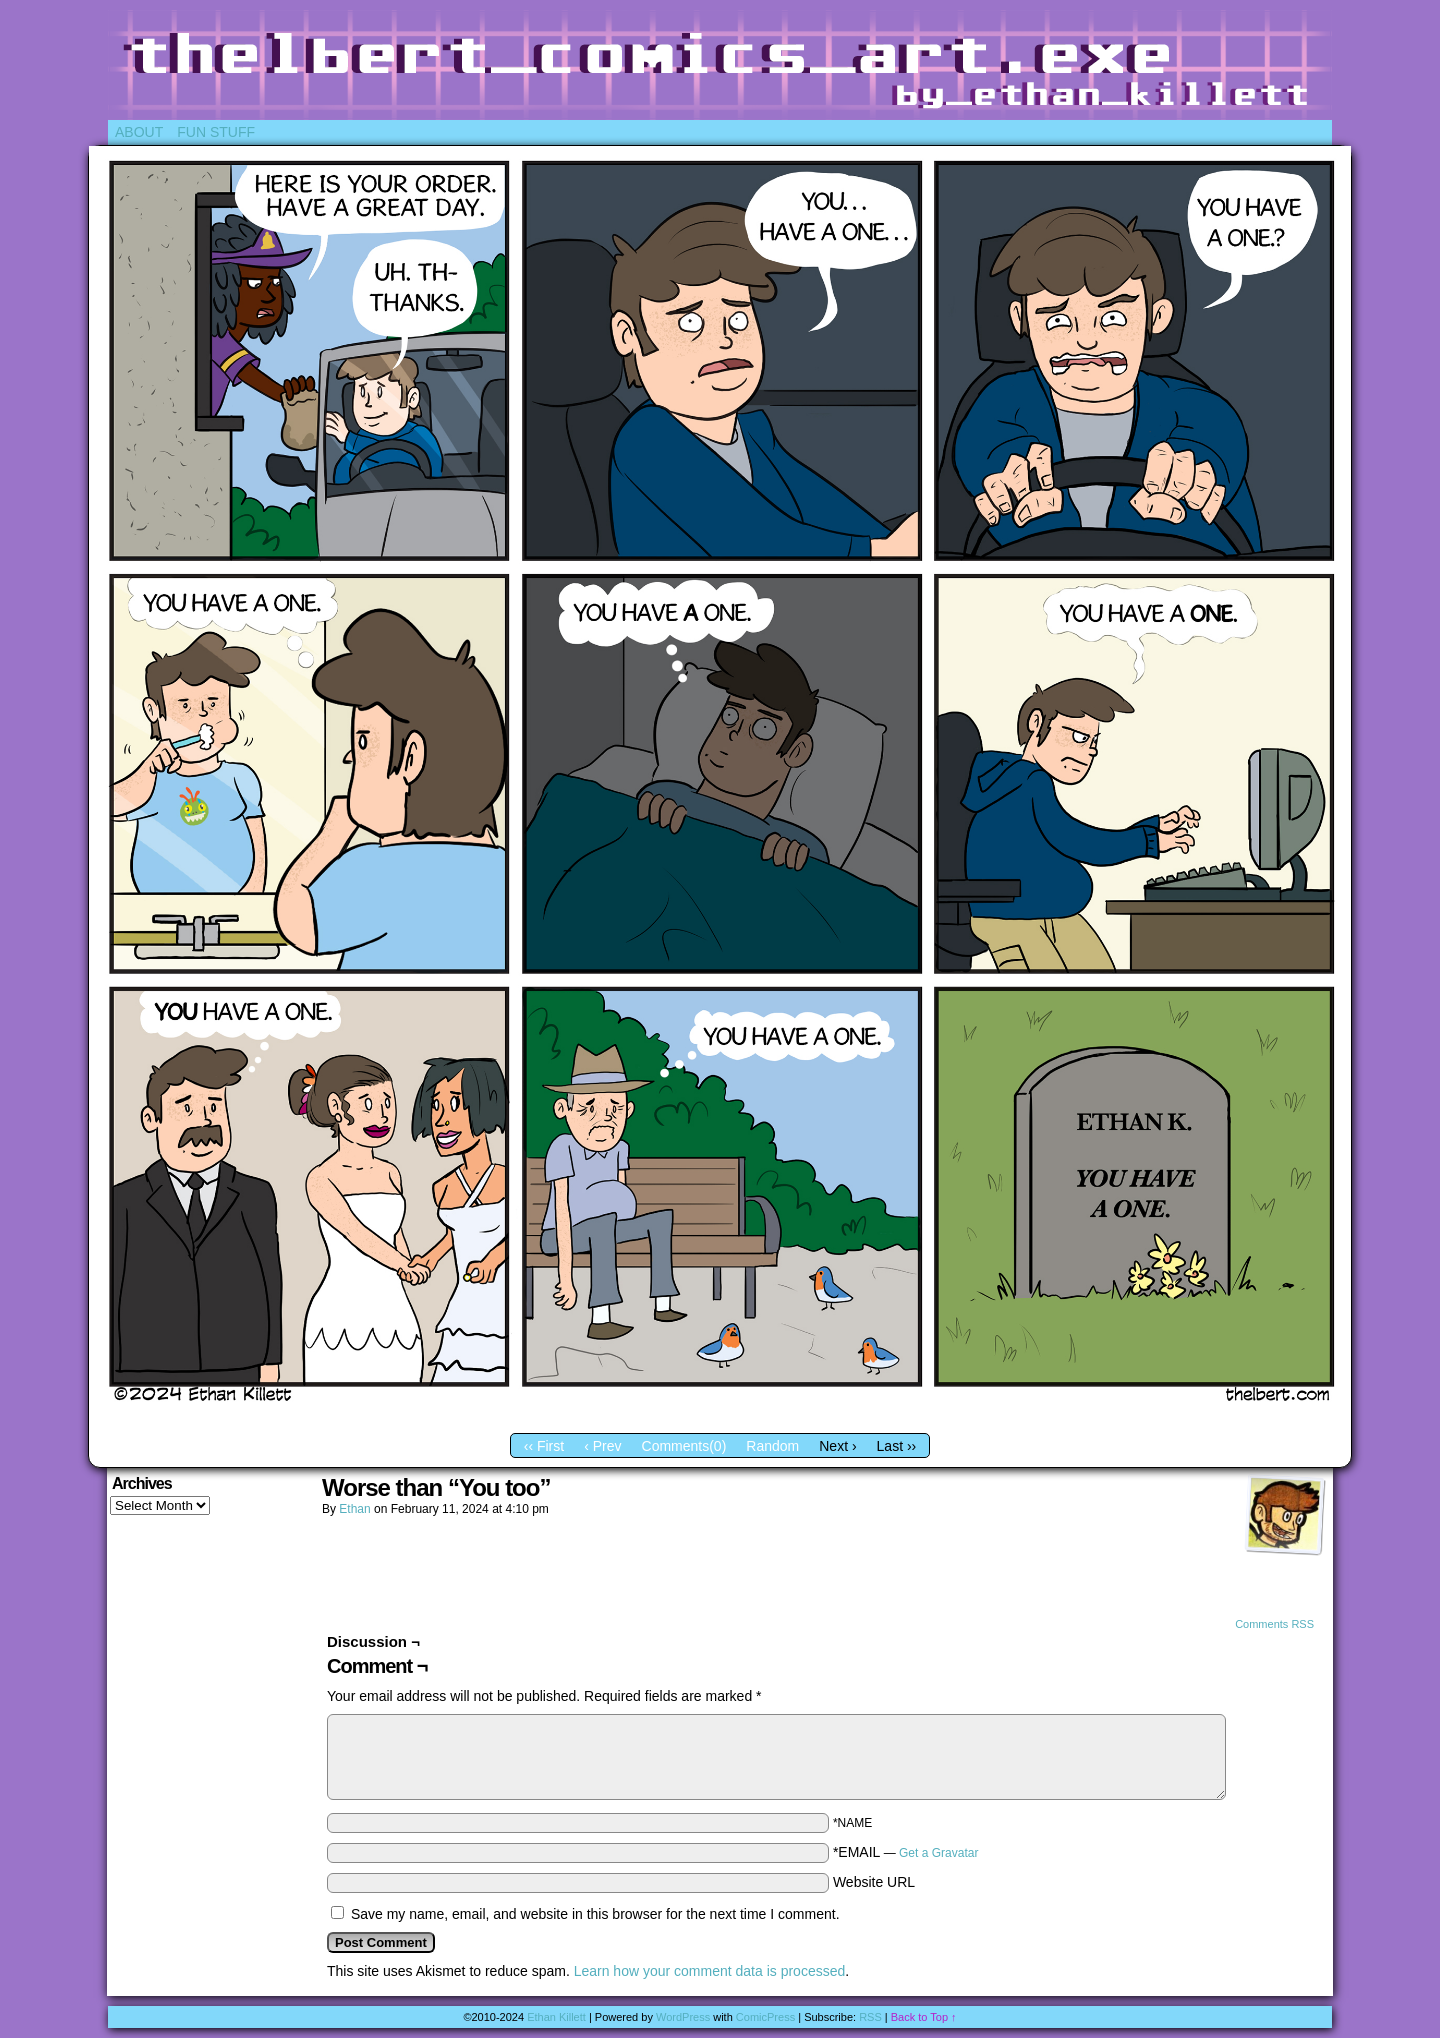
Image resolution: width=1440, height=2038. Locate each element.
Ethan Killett (556, 2017)
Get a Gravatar (938, 1853)
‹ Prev (602, 1446)
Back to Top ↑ (924, 2017)
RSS (870, 2017)
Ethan (354, 1509)
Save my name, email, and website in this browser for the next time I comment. (595, 1914)
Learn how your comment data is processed (710, 1971)
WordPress (683, 2017)
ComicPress (765, 2017)
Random (772, 1446)
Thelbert (720, 65)
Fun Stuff (216, 132)
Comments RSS (1274, 1624)
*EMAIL (906, 1852)
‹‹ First (544, 1446)
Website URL (874, 1882)
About (139, 132)
